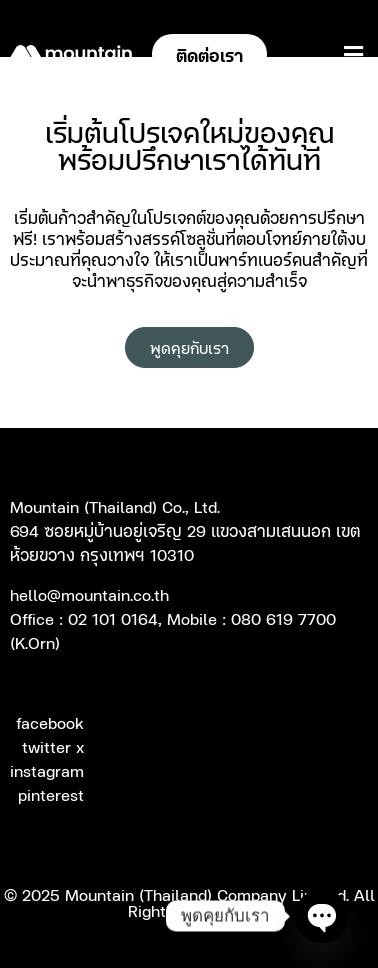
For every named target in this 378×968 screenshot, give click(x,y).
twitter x (53, 746)
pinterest (51, 794)
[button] (353, 54)
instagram (47, 770)
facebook (50, 722)
